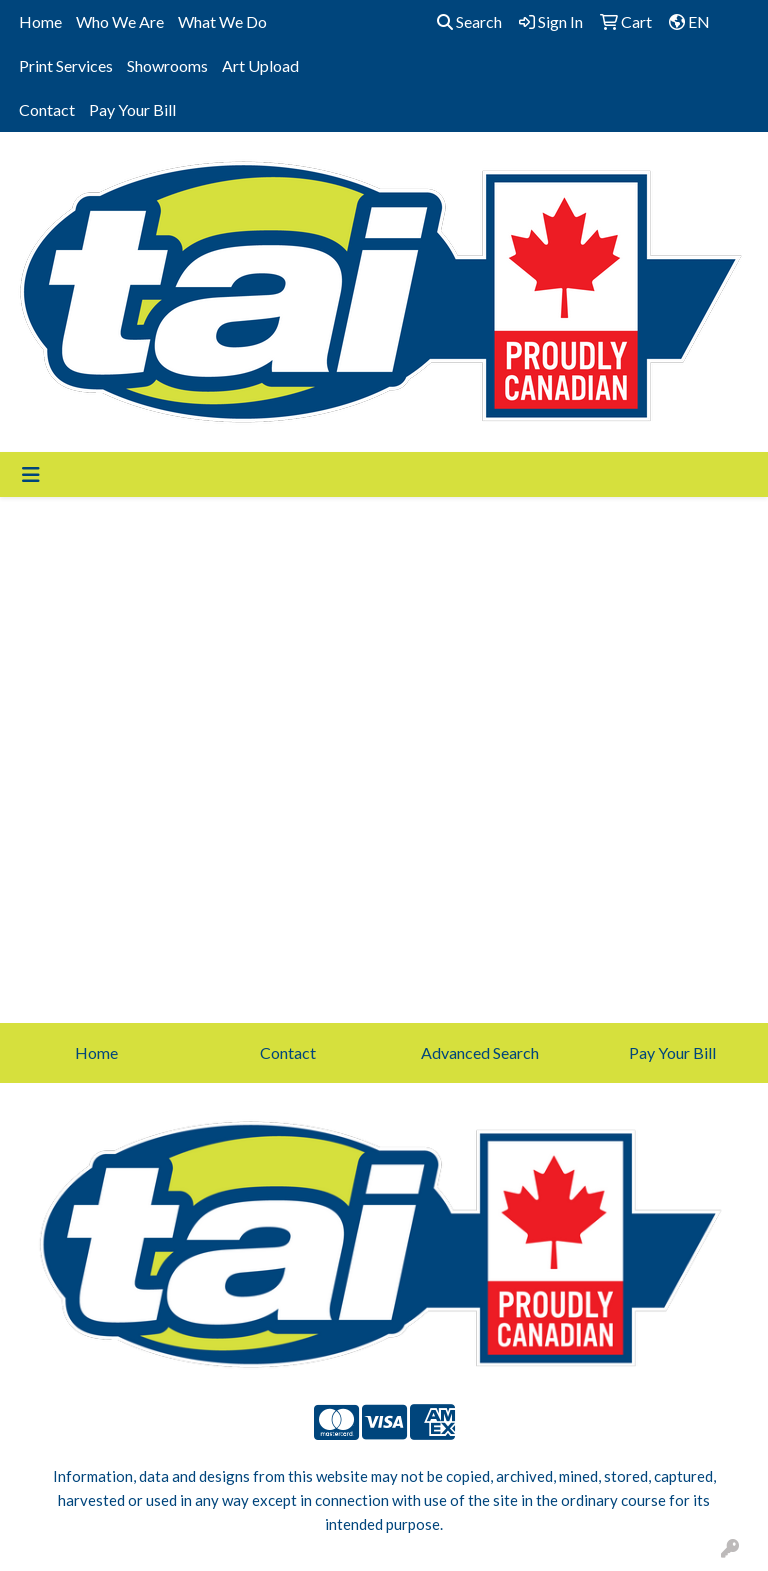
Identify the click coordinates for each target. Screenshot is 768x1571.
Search (469, 21)
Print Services (66, 65)
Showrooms (167, 65)
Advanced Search (480, 1052)
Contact (47, 109)
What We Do (222, 21)
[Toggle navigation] (31, 474)
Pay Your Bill (132, 109)
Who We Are (120, 21)
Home (40, 21)
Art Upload (260, 65)
